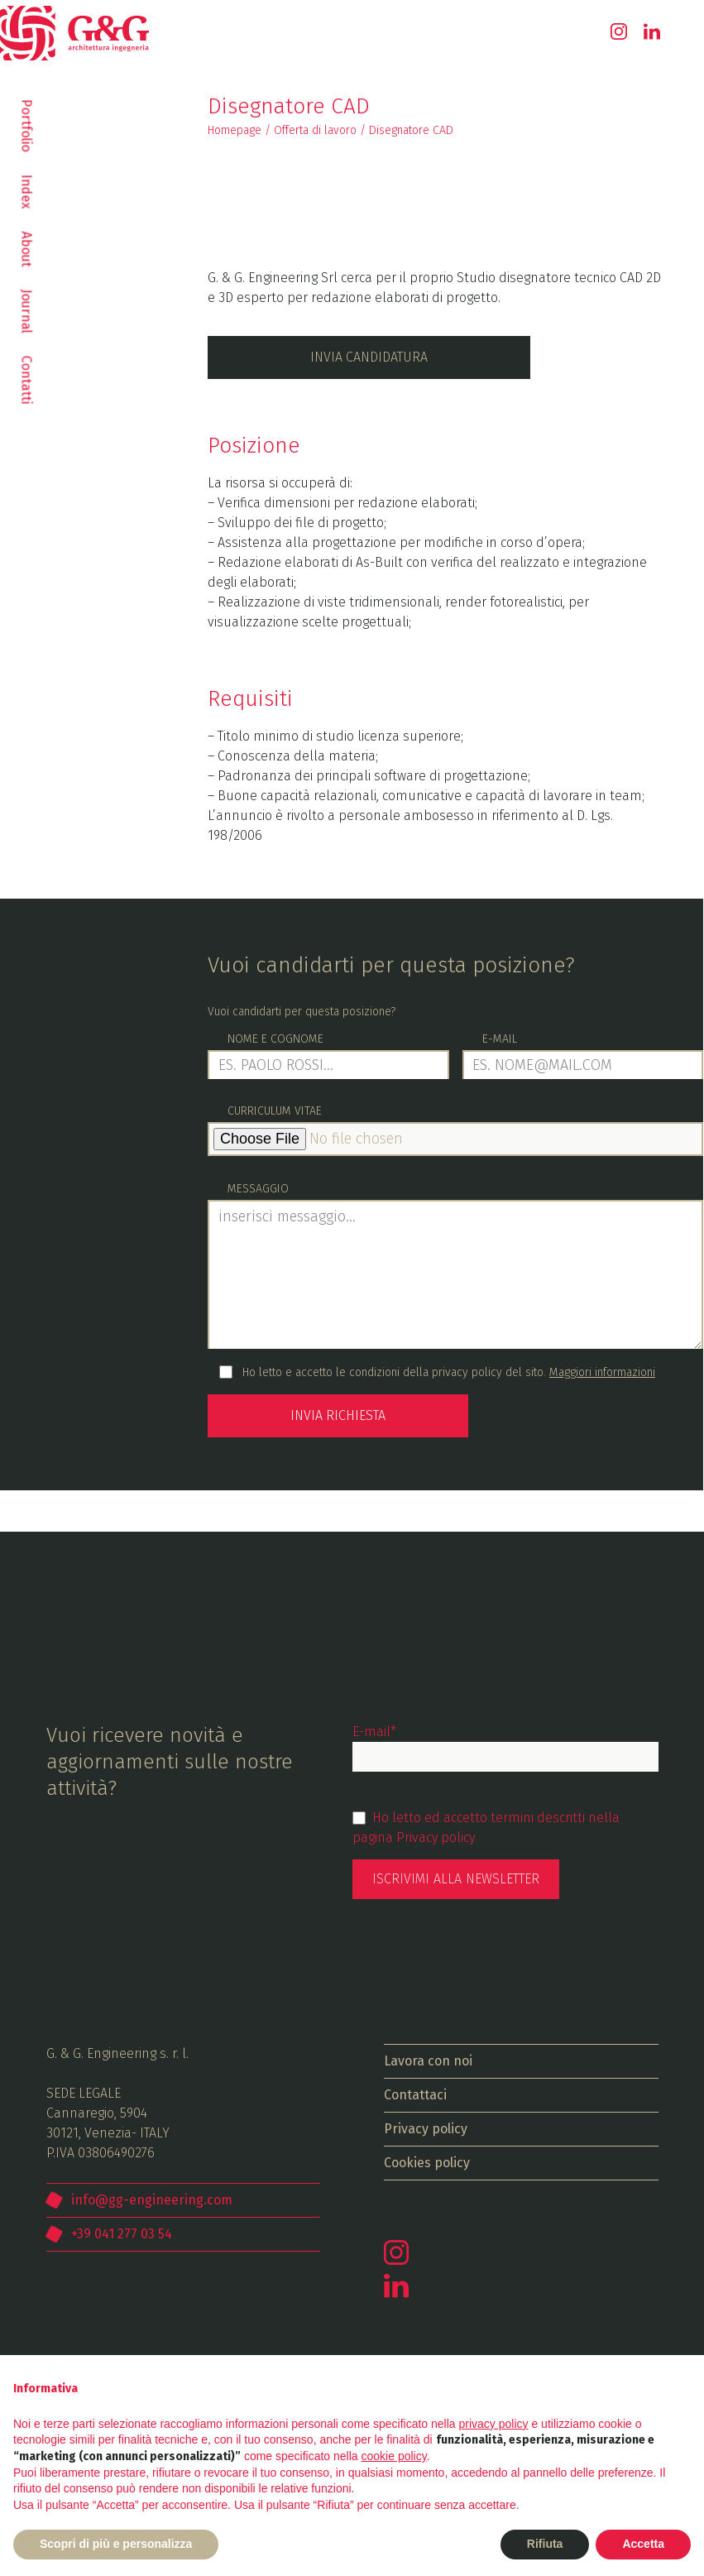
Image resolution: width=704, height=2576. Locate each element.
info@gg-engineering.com (151, 2198)
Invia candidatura (369, 357)
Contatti (27, 380)
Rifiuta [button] (545, 2543)
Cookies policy (427, 2161)
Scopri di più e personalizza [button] (116, 2543)
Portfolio (27, 125)
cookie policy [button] (394, 2456)
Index (27, 192)
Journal (27, 311)
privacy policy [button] (494, 2423)
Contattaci (415, 2093)
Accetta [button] (643, 2543)
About (27, 249)
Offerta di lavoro (315, 130)
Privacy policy (435, 1836)
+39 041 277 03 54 (121, 2232)
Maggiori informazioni (602, 1372)
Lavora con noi (428, 2059)
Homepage (234, 130)
